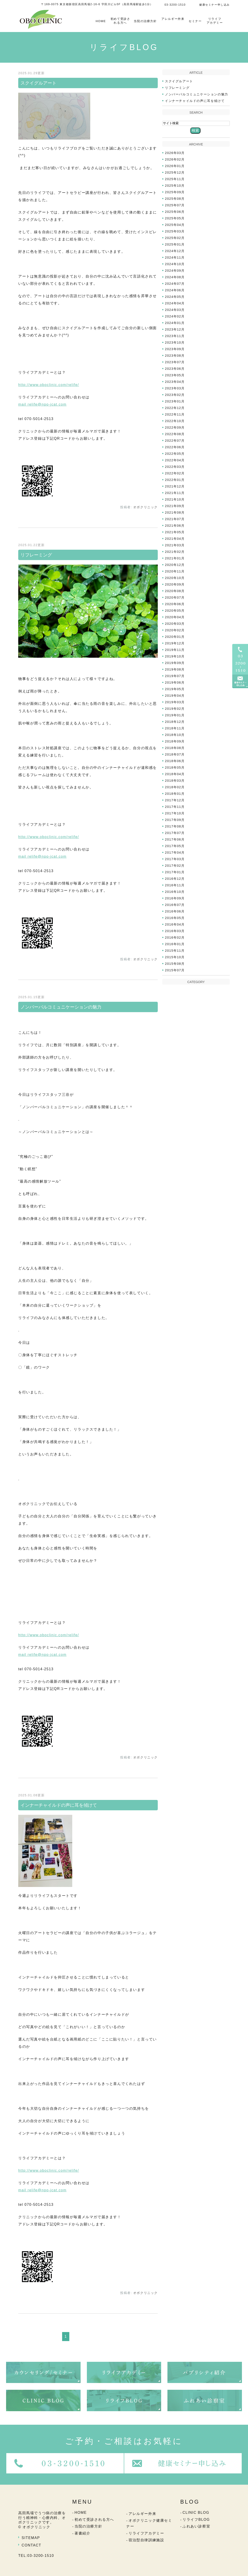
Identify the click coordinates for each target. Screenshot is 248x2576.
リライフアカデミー (215, 20)
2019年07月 (175, 676)
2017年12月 (175, 800)
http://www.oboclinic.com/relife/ (48, 385)
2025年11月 (175, 179)
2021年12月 (175, 486)
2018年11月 (175, 728)
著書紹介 (82, 2533)
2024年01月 (175, 323)
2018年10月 (175, 735)
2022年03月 (175, 467)
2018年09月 (175, 741)
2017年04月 (175, 852)
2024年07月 (175, 283)
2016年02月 (175, 937)
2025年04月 (175, 225)
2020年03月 (175, 623)
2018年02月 (175, 787)
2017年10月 (175, 813)
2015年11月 (175, 950)
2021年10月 (175, 499)
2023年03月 (175, 388)
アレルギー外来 (172, 19)
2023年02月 (175, 395)
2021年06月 (175, 525)
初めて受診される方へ (120, 20)
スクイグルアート (38, 82)
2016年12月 (175, 878)
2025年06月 (175, 212)
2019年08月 (175, 669)
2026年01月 (175, 166)
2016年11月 (175, 885)
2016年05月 (175, 918)
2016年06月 (175, 911)
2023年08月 (175, 355)
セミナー (195, 21)
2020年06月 (175, 604)
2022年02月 (175, 473)
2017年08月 (175, 826)
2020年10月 (175, 578)
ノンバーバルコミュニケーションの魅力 (60, 1006)
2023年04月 (175, 382)
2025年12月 (175, 172)
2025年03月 (175, 231)
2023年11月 (175, 336)
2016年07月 (175, 905)
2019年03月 (175, 702)
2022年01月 (175, 480)
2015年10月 (175, 957)
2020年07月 (175, 597)
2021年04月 (175, 538)
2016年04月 (175, 924)
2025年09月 (175, 192)
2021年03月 (175, 545)
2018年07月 (175, 754)
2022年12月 (175, 408)
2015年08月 (175, 963)
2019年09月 (175, 663)
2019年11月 (175, 650)
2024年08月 (175, 277)
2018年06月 (175, 761)
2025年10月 (175, 185)
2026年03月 (175, 153)
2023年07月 (175, 362)
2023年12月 (175, 329)
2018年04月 (175, 774)
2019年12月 (175, 643)
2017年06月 (175, 839)
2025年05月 (175, 218)
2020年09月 (175, 584)
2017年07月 (175, 833)
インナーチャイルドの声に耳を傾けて (58, 1805)
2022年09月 (175, 427)
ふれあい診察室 (196, 2526)
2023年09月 (175, 349)
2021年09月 (175, 506)
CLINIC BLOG (196, 2512)
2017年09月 (175, 820)
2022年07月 (175, 440)
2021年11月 (175, 493)
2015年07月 (175, 970)
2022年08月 (175, 434)
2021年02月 (175, 552)
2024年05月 (175, 297)
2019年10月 (175, 656)
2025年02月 (175, 238)
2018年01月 (175, 793)
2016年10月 (175, 892)
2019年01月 (175, 715)
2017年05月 (175, 846)
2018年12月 (175, 722)
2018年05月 (175, 767)
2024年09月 (175, 270)
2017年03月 (175, 859)
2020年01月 (175, 637)
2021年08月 (175, 512)
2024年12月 (175, 251)
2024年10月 (175, 264)
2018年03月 (175, 780)
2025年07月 (175, 205)
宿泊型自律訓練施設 (146, 2540)
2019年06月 (175, 682)
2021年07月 (175, 519)
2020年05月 (175, 610)
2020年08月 (175, 591)
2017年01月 (175, 872)
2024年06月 (175, 290)
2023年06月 (175, 368)
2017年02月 (175, 865)
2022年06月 (175, 447)
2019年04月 (175, 695)
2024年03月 (175, 310)
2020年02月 (175, 630)
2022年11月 (175, 414)
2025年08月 (175, 198)
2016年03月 (175, 931)
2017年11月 (175, 807)
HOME (101, 21)
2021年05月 (175, 532)
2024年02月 (175, 316)
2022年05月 (175, 453)
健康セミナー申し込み (214, 4)
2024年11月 (175, 257)
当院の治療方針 (145, 21)
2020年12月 (175, 565)
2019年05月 (175, 689)
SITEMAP (31, 2538)
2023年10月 (175, 342)
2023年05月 (175, 375)
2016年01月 (175, 944)
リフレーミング (36, 554)
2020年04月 (175, 617)
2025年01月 (175, 244)
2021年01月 (175, 558)
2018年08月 (175, 748)
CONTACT (31, 2545)
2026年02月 (175, 159)
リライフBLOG (196, 2519)
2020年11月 (175, 571)
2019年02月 (175, 708)
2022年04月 (175, 460)
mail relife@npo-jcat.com (42, 404)
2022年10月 (175, 421)
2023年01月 (175, 401)
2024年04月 (175, 303)
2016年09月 (175, 898)
